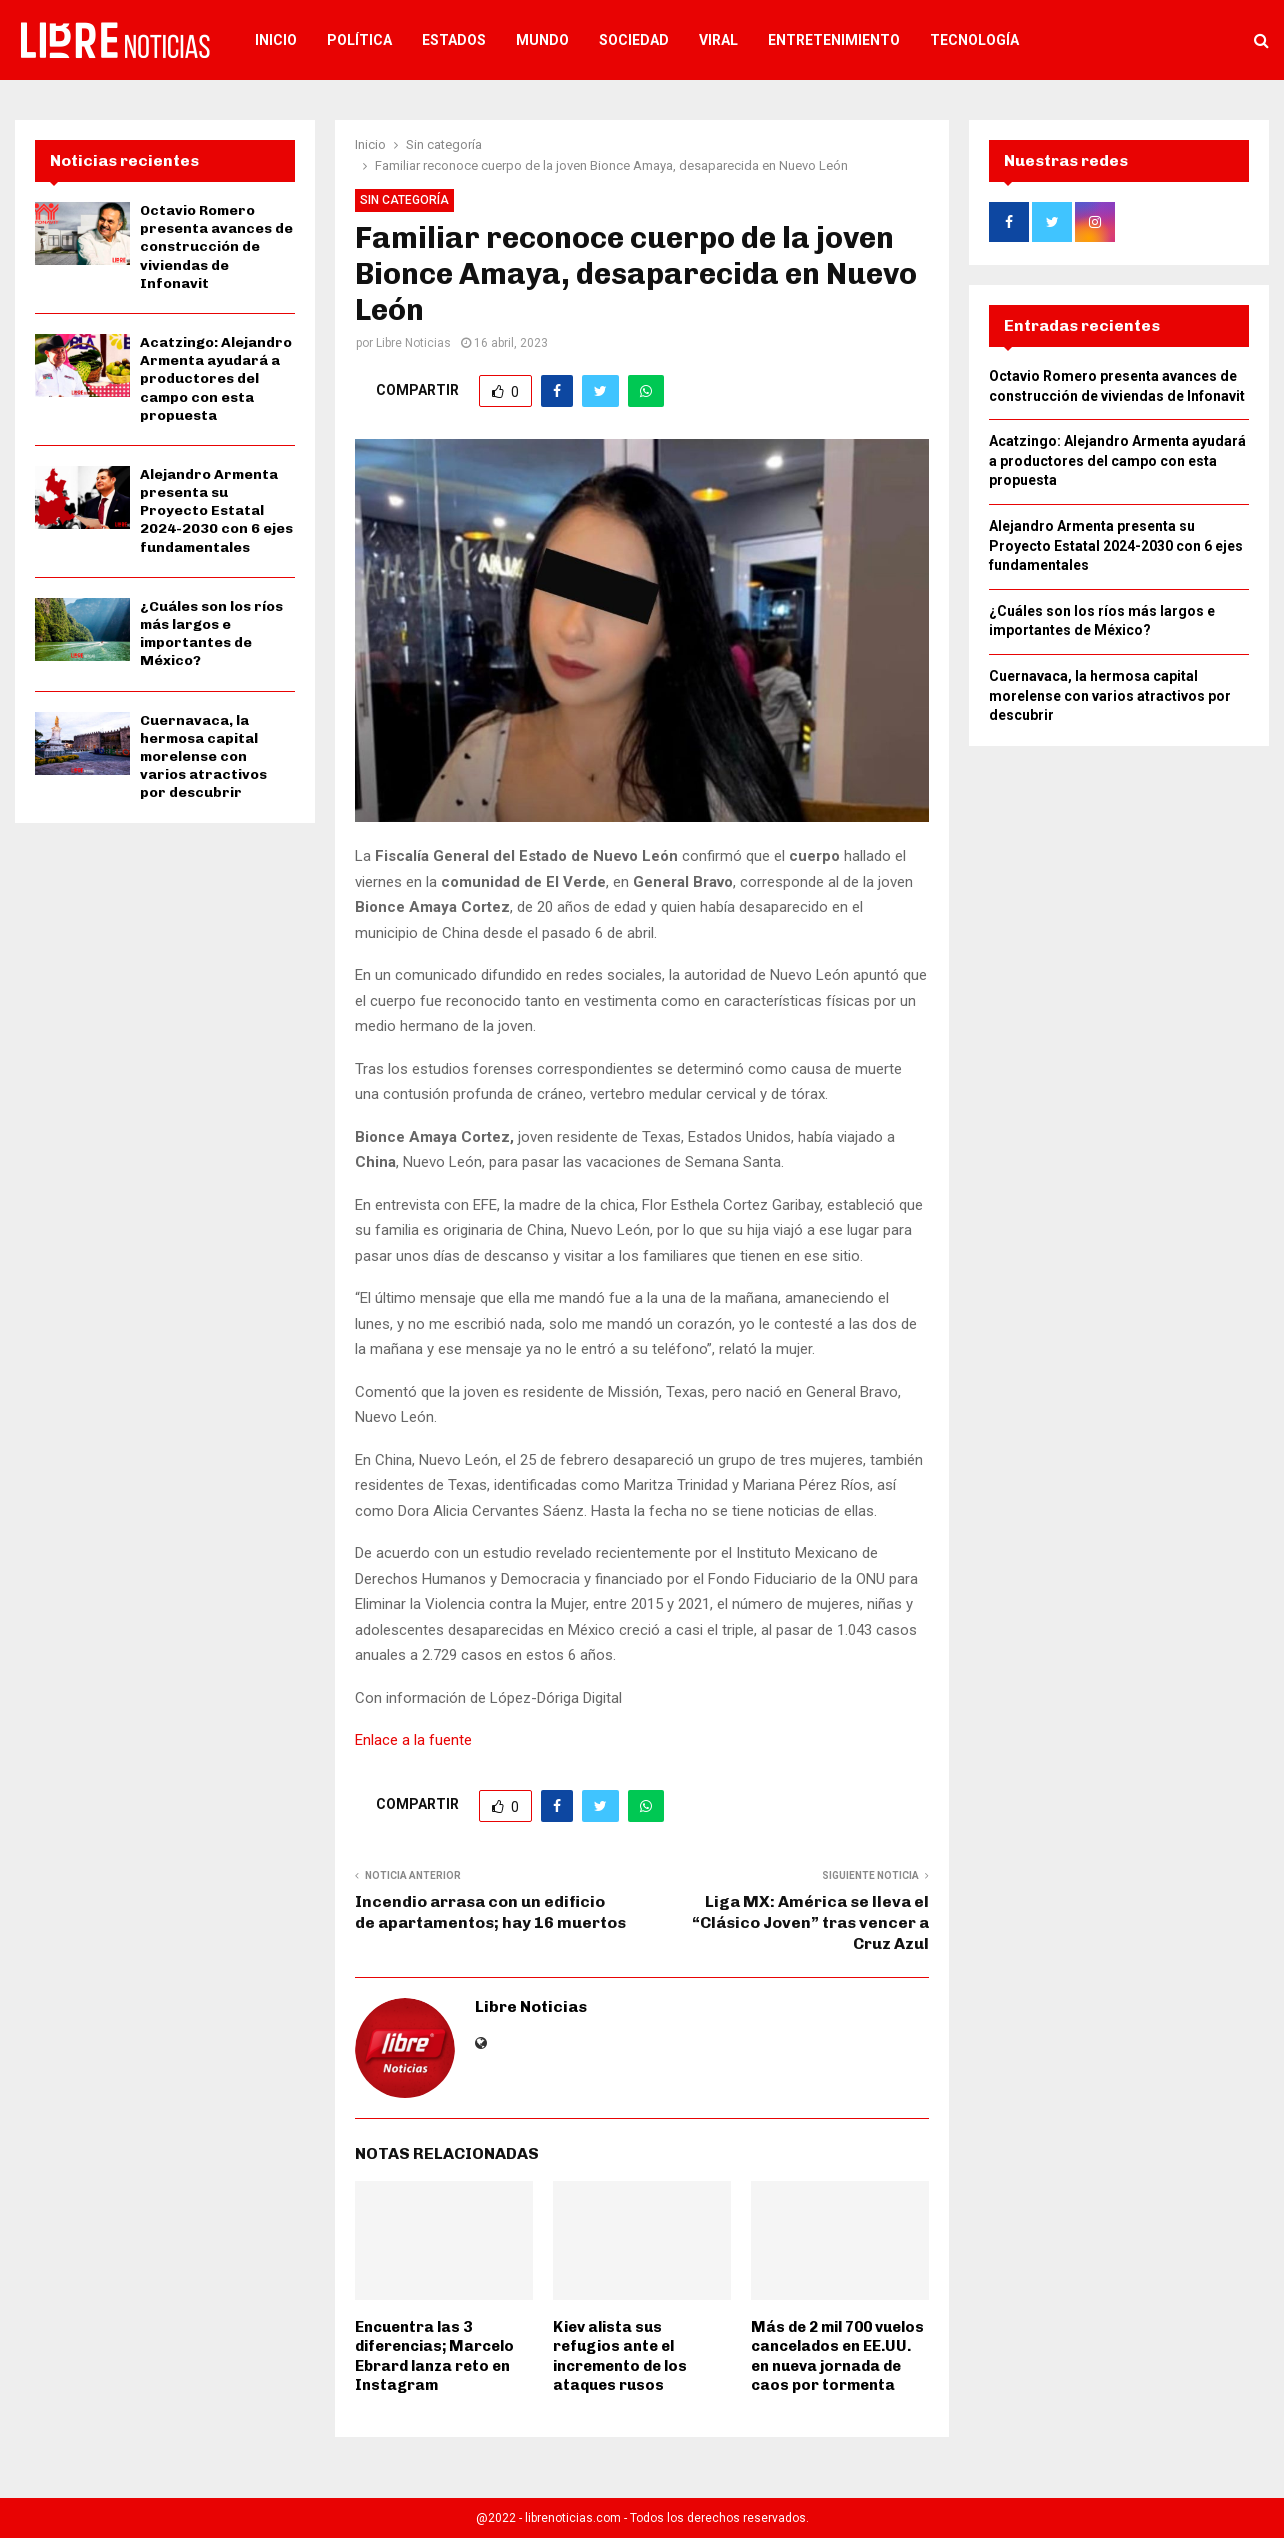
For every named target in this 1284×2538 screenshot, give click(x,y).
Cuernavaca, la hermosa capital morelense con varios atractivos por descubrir (203, 757)
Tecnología (974, 40)
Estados (454, 40)
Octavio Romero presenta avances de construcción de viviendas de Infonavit (216, 247)
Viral (718, 40)
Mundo (542, 40)
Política (359, 40)
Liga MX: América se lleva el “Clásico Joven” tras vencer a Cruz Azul (810, 1923)
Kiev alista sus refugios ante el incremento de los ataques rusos (620, 2356)
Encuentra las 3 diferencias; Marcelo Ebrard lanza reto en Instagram (434, 2356)
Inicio (276, 40)
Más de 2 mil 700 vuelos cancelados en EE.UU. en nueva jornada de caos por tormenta (837, 2356)
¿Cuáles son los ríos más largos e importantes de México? (211, 634)
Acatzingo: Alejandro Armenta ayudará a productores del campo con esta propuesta (216, 379)
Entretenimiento (834, 40)
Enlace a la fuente (413, 1740)
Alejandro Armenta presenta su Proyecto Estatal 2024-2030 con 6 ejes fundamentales (216, 511)
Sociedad (634, 40)
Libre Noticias (413, 343)
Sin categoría (404, 200)
